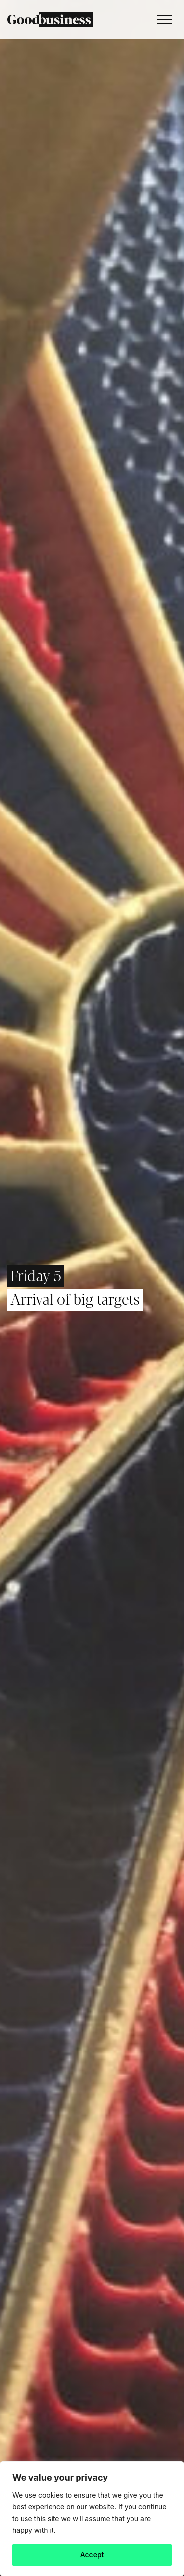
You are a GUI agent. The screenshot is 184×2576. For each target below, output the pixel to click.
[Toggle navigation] (162, 19)
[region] (92, 2518)
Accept (92, 2555)
